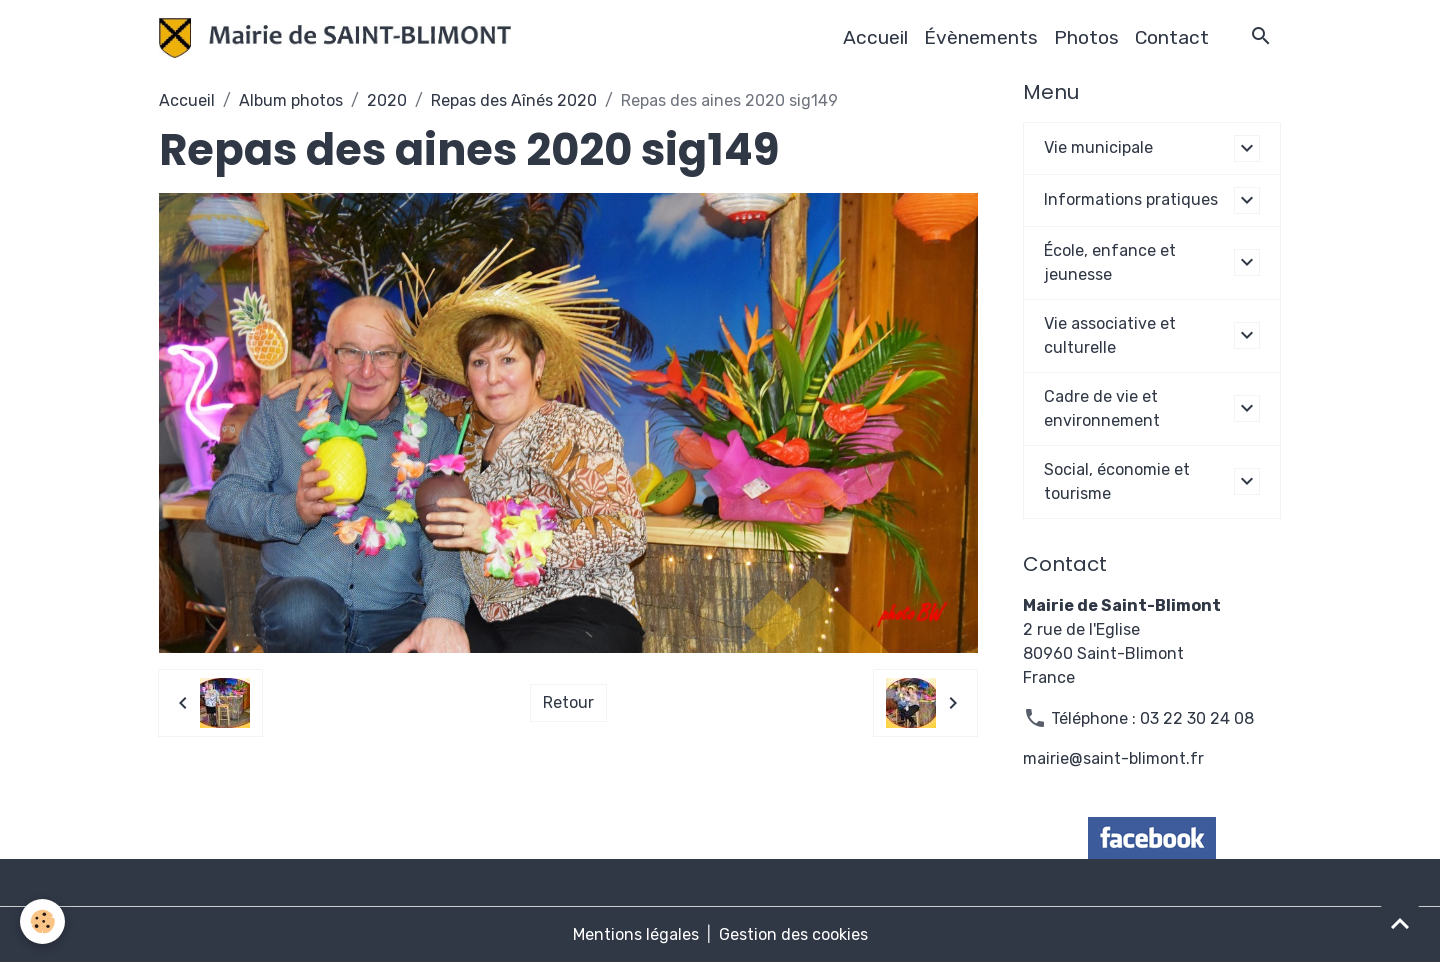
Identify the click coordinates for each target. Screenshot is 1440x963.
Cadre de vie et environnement (1102, 408)
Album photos (291, 100)
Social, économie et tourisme (1117, 481)
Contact (1172, 37)
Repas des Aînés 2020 (514, 100)
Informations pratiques (1131, 199)
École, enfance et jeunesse (1110, 262)
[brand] (339, 38)
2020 (387, 100)
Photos (1086, 37)
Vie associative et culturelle (1110, 335)
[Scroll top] (1400, 923)
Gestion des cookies (793, 934)
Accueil (875, 37)
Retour (568, 702)
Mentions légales (636, 934)
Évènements (981, 37)
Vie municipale (1098, 147)
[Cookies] (42, 921)
